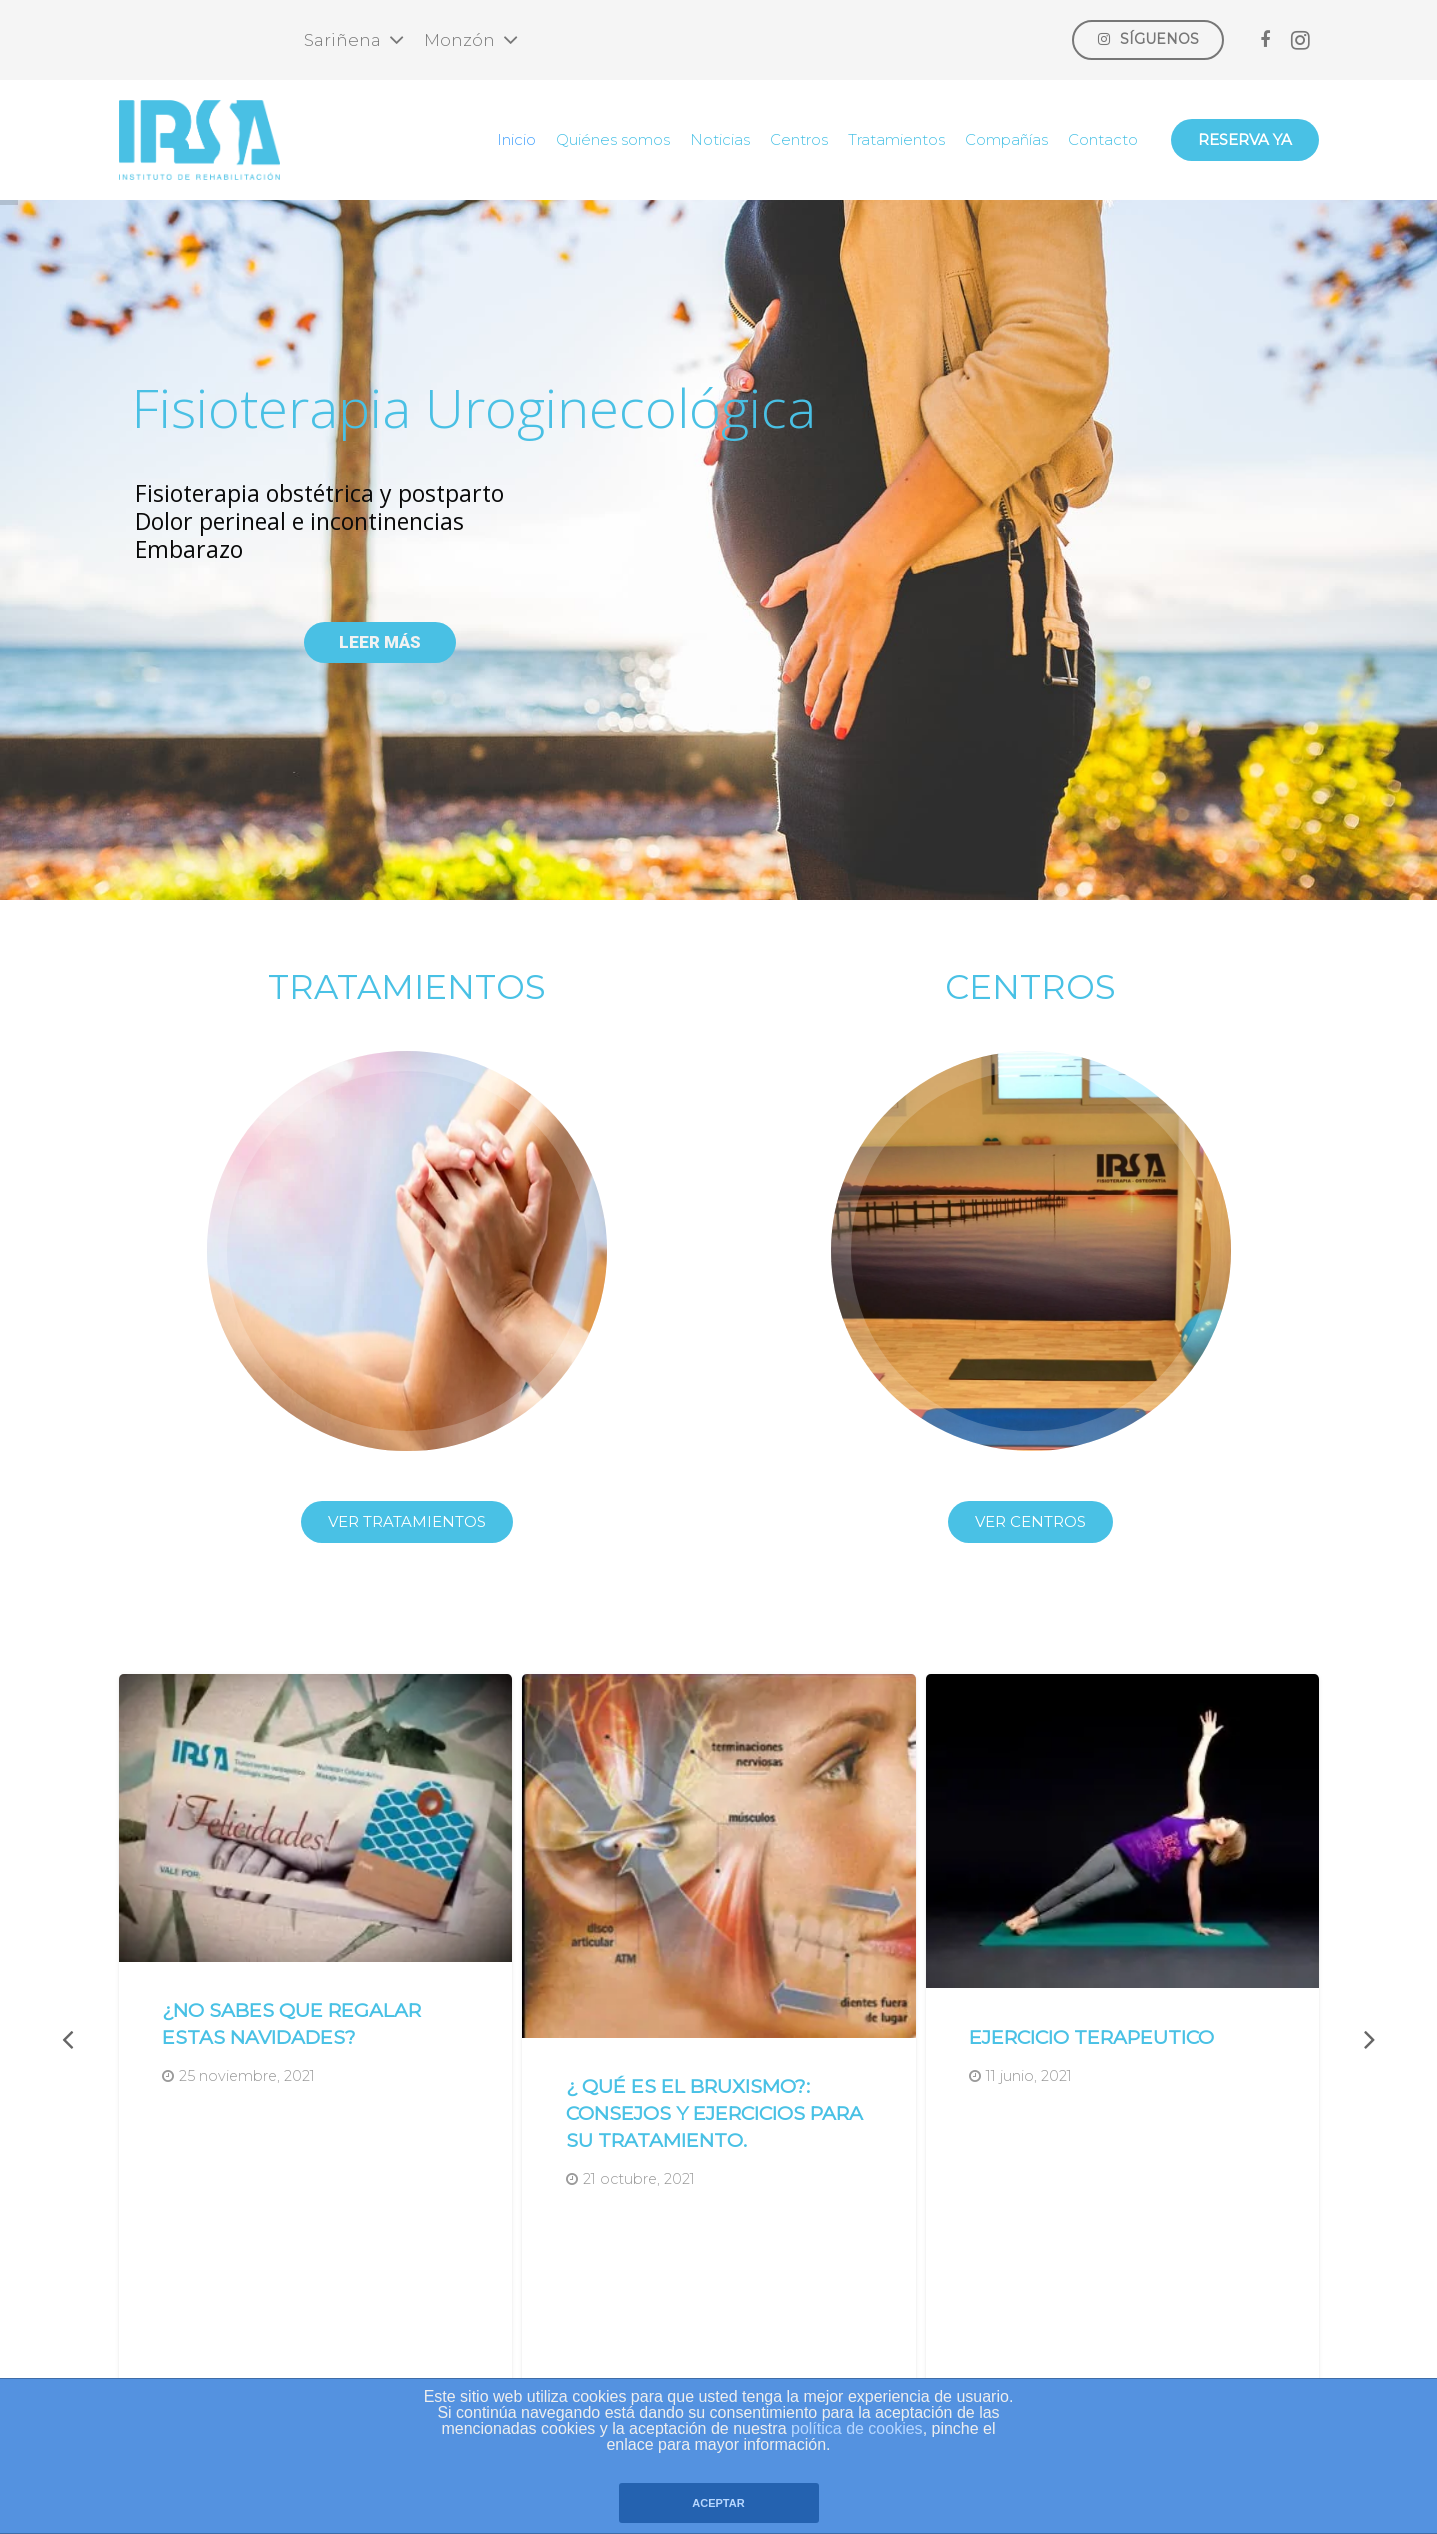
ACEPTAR (718, 2503)
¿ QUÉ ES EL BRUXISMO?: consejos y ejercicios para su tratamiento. (714, 2113)
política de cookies (857, 2428)
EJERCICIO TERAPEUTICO (1091, 2037)
